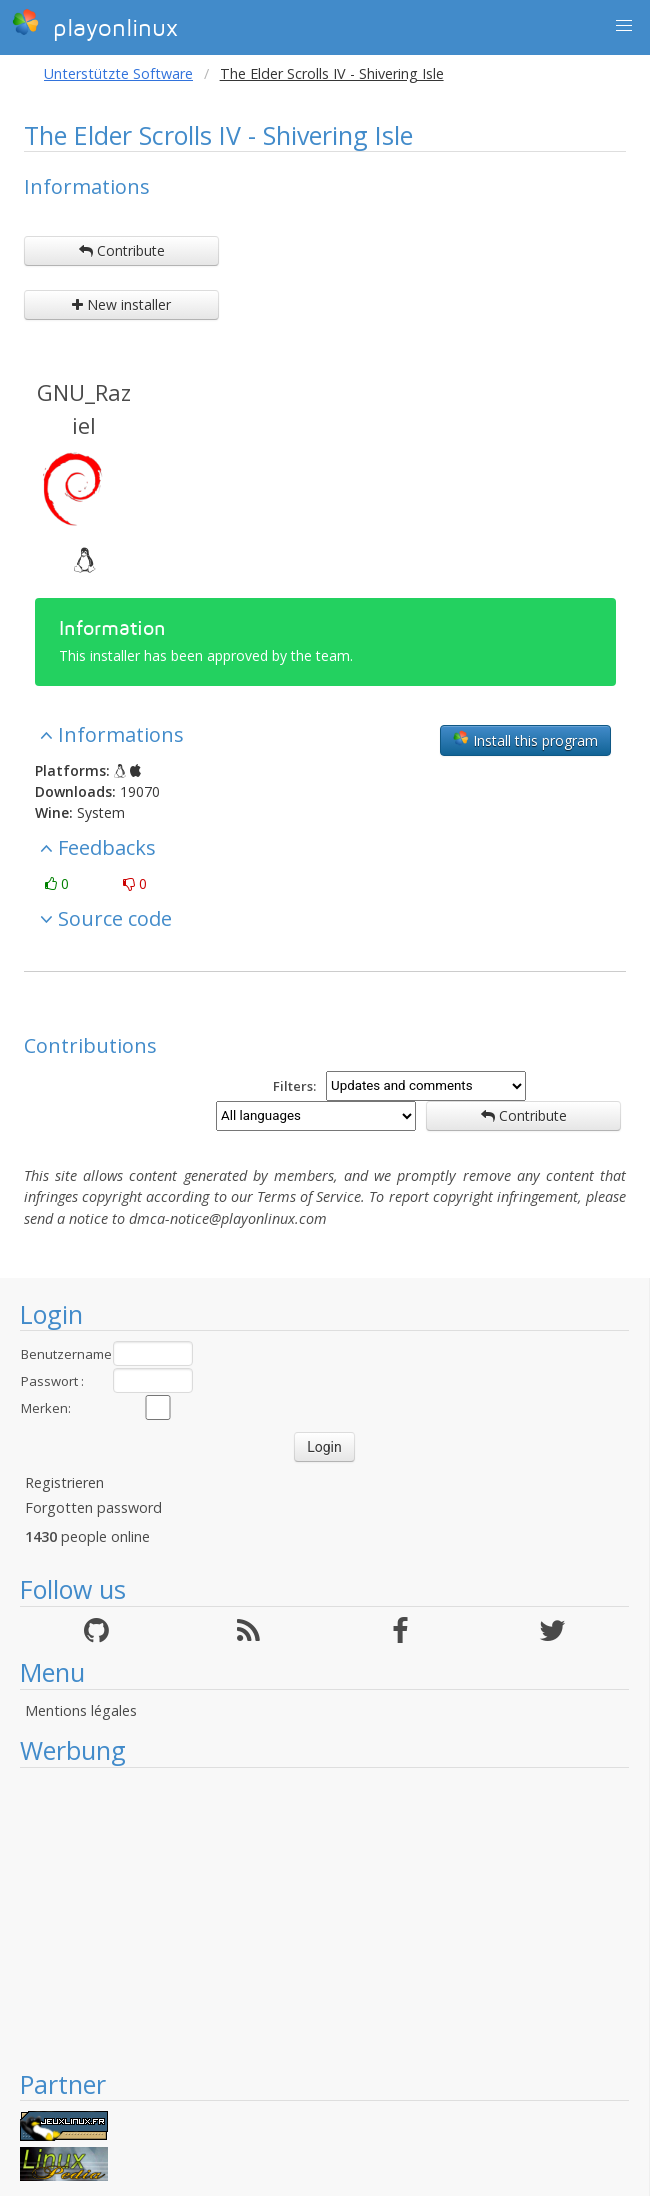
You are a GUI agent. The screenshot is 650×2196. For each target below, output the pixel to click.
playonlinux (95, 25)
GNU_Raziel (84, 408)
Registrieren (64, 1482)
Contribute (122, 250)
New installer (121, 304)
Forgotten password (93, 1507)
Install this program (525, 740)
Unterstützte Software (118, 73)
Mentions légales (81, 1710)
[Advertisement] (324, 1918)
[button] (624, 26)
